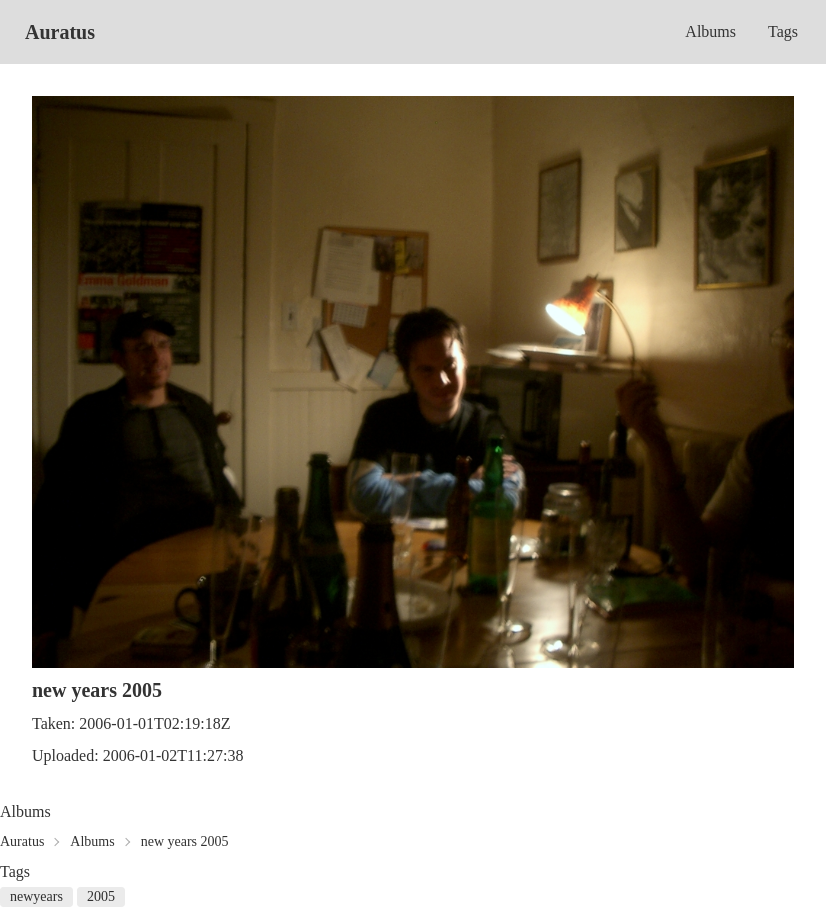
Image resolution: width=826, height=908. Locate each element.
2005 (101, 896)
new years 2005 (185, 841)
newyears (36, 896)
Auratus (60, 32)
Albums (710, 31)
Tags (783, 31)
